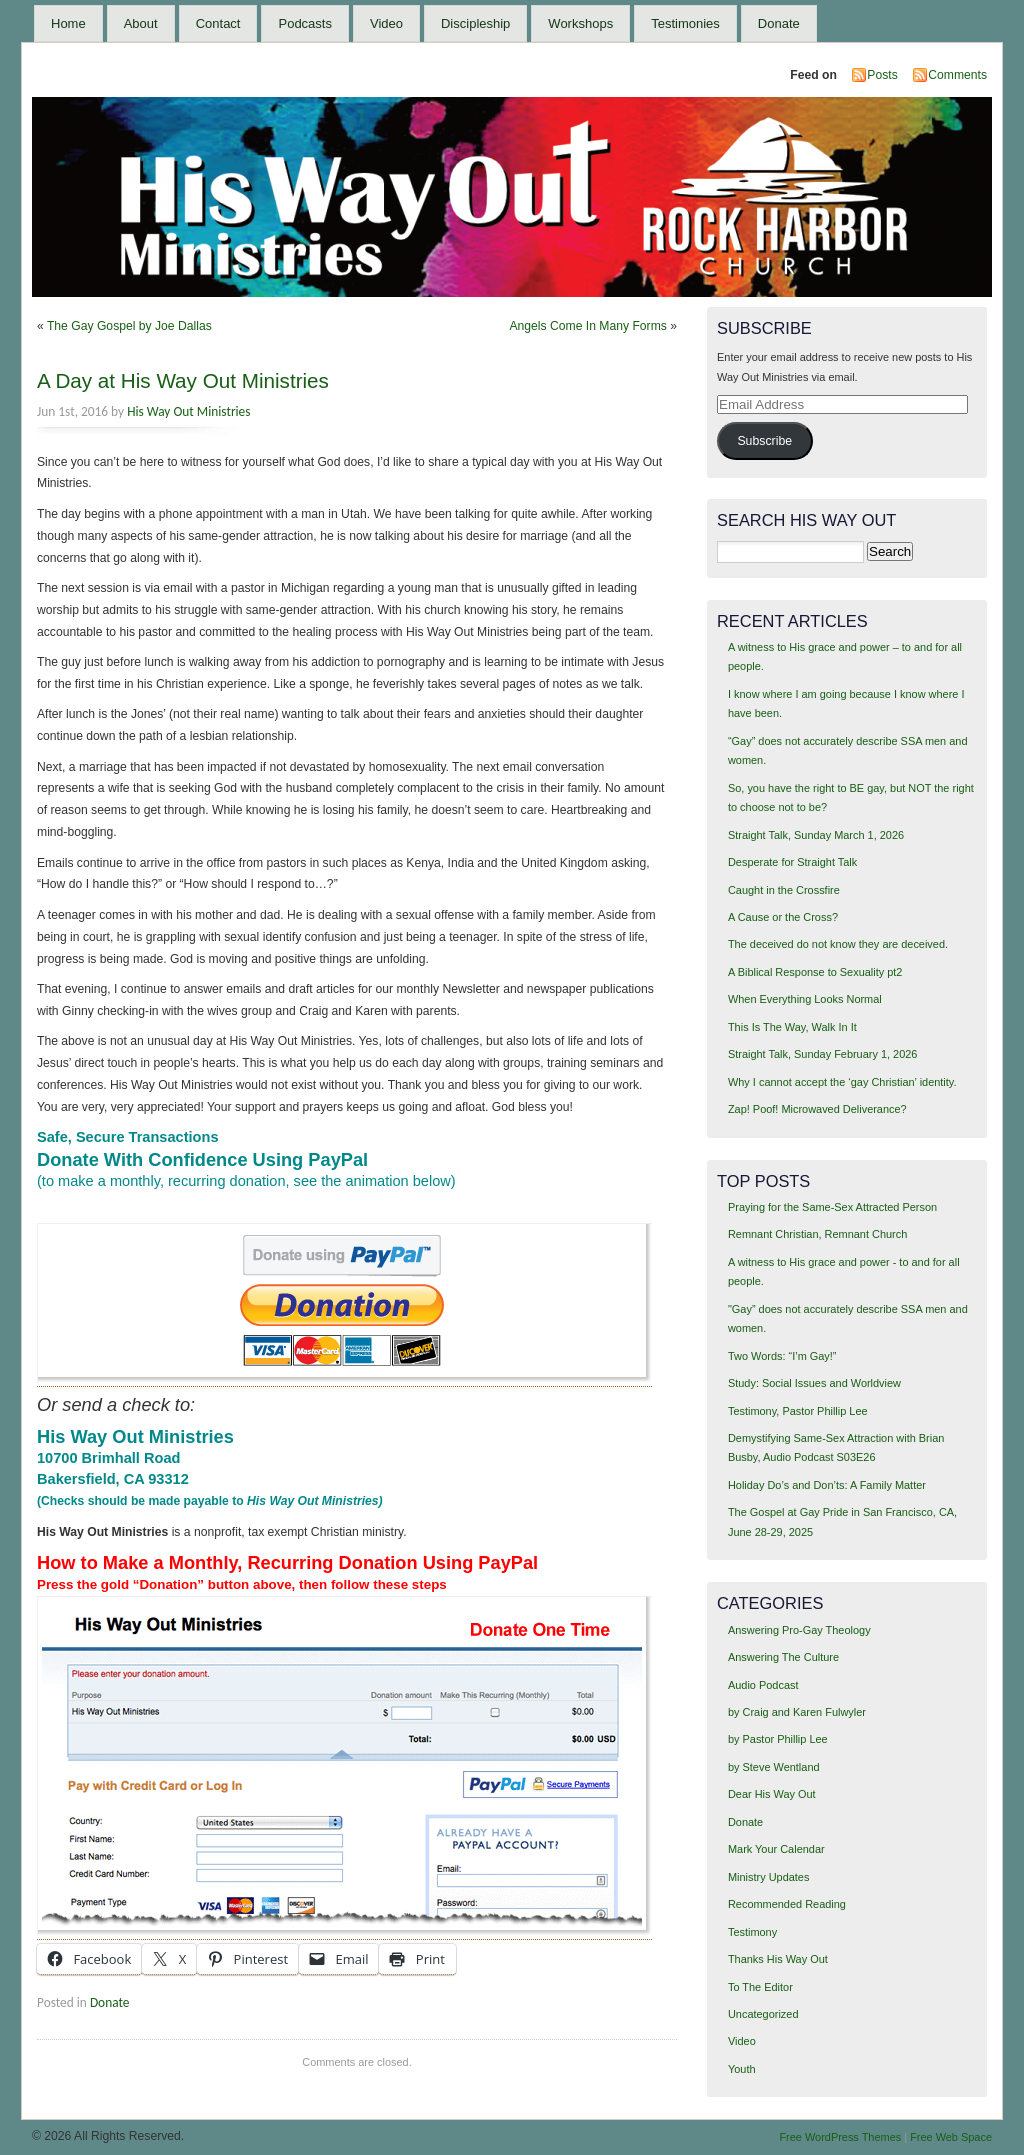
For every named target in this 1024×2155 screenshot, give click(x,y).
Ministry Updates (768, 1877)
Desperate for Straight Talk (792, 862)
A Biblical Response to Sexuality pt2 (815, 972)
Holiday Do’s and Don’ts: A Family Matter (827, 1485)
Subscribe (764, 441)
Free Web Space (951, 2137)
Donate (779, 23)
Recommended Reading (787, 1904)
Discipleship (475, 23)
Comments (957, 75)
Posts (882, 75)
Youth (742, 2069)
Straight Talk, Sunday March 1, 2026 (816, 835)
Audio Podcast (763, 1685)
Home (68, 23)
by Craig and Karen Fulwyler (797, 1712)
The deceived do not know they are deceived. (838, 944)
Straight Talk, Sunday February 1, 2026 (823, 1054)
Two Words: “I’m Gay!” (782, 1356)
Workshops (580, 23)
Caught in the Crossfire (784, 890)
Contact (218, 23)
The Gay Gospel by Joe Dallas (129, 326)
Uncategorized (763, 2014)
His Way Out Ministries (188, 411)
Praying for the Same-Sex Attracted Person (832, 1207)
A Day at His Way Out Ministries (183, 380)
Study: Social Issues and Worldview (814, 1383)
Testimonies (685, 23)
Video (386, 23)
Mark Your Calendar (776, 1849)
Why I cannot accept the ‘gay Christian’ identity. (842, 1082)
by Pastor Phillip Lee (778, 1739)
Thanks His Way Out (778, 1959)
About (141, 23)
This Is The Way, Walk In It (792, 1027)
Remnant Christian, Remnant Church (817, 1234)
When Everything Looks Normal (805, 999)
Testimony (752, 1932)
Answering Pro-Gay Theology (799, 1630)
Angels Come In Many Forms (587, 326)
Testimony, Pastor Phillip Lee (798, 1411)
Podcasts (304, 23)
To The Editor (760, 1987)
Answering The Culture (783, 1657)
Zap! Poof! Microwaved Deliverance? (817, 1109)
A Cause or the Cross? (783, 917)
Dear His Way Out (772, 1794)
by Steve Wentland (774, 1767)
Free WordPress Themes (840, 2137)
